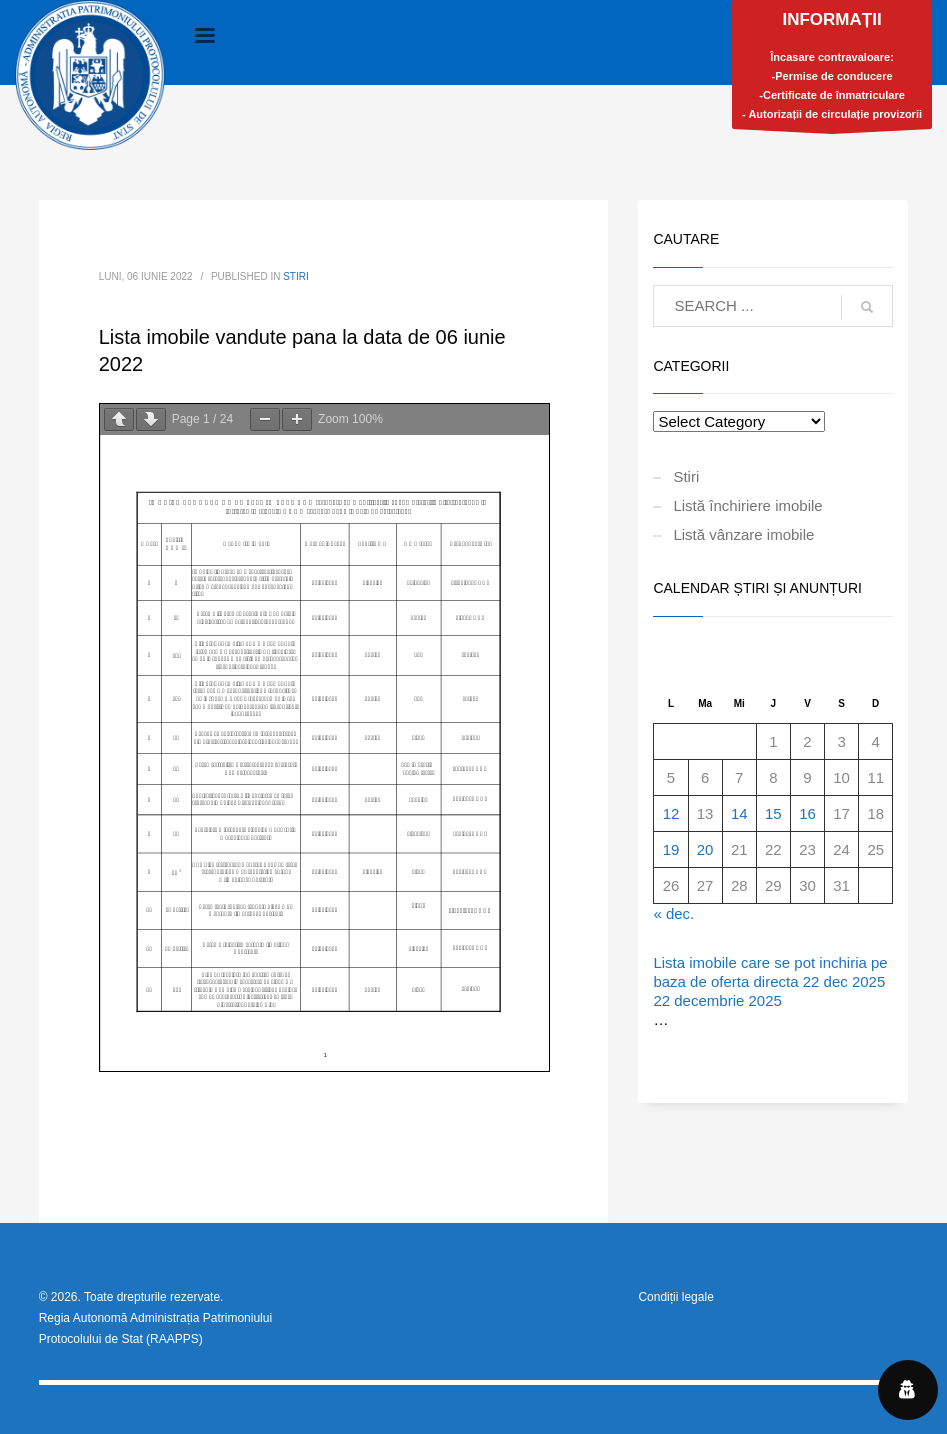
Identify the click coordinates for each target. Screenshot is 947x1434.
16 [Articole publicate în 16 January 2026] (807, 813)
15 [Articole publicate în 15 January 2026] (773, 813)
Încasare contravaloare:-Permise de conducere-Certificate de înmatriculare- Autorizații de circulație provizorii (832, 69)
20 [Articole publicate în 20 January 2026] (705, 849)
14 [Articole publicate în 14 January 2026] (739, 813)
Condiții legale (675, 1297)
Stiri (296, 276)
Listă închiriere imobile (747, 505)
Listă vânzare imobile (743, 534)
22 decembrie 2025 (717, 1000)
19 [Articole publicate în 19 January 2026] (671, 849)
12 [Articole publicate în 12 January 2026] (671, 813)
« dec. (673, 913)
